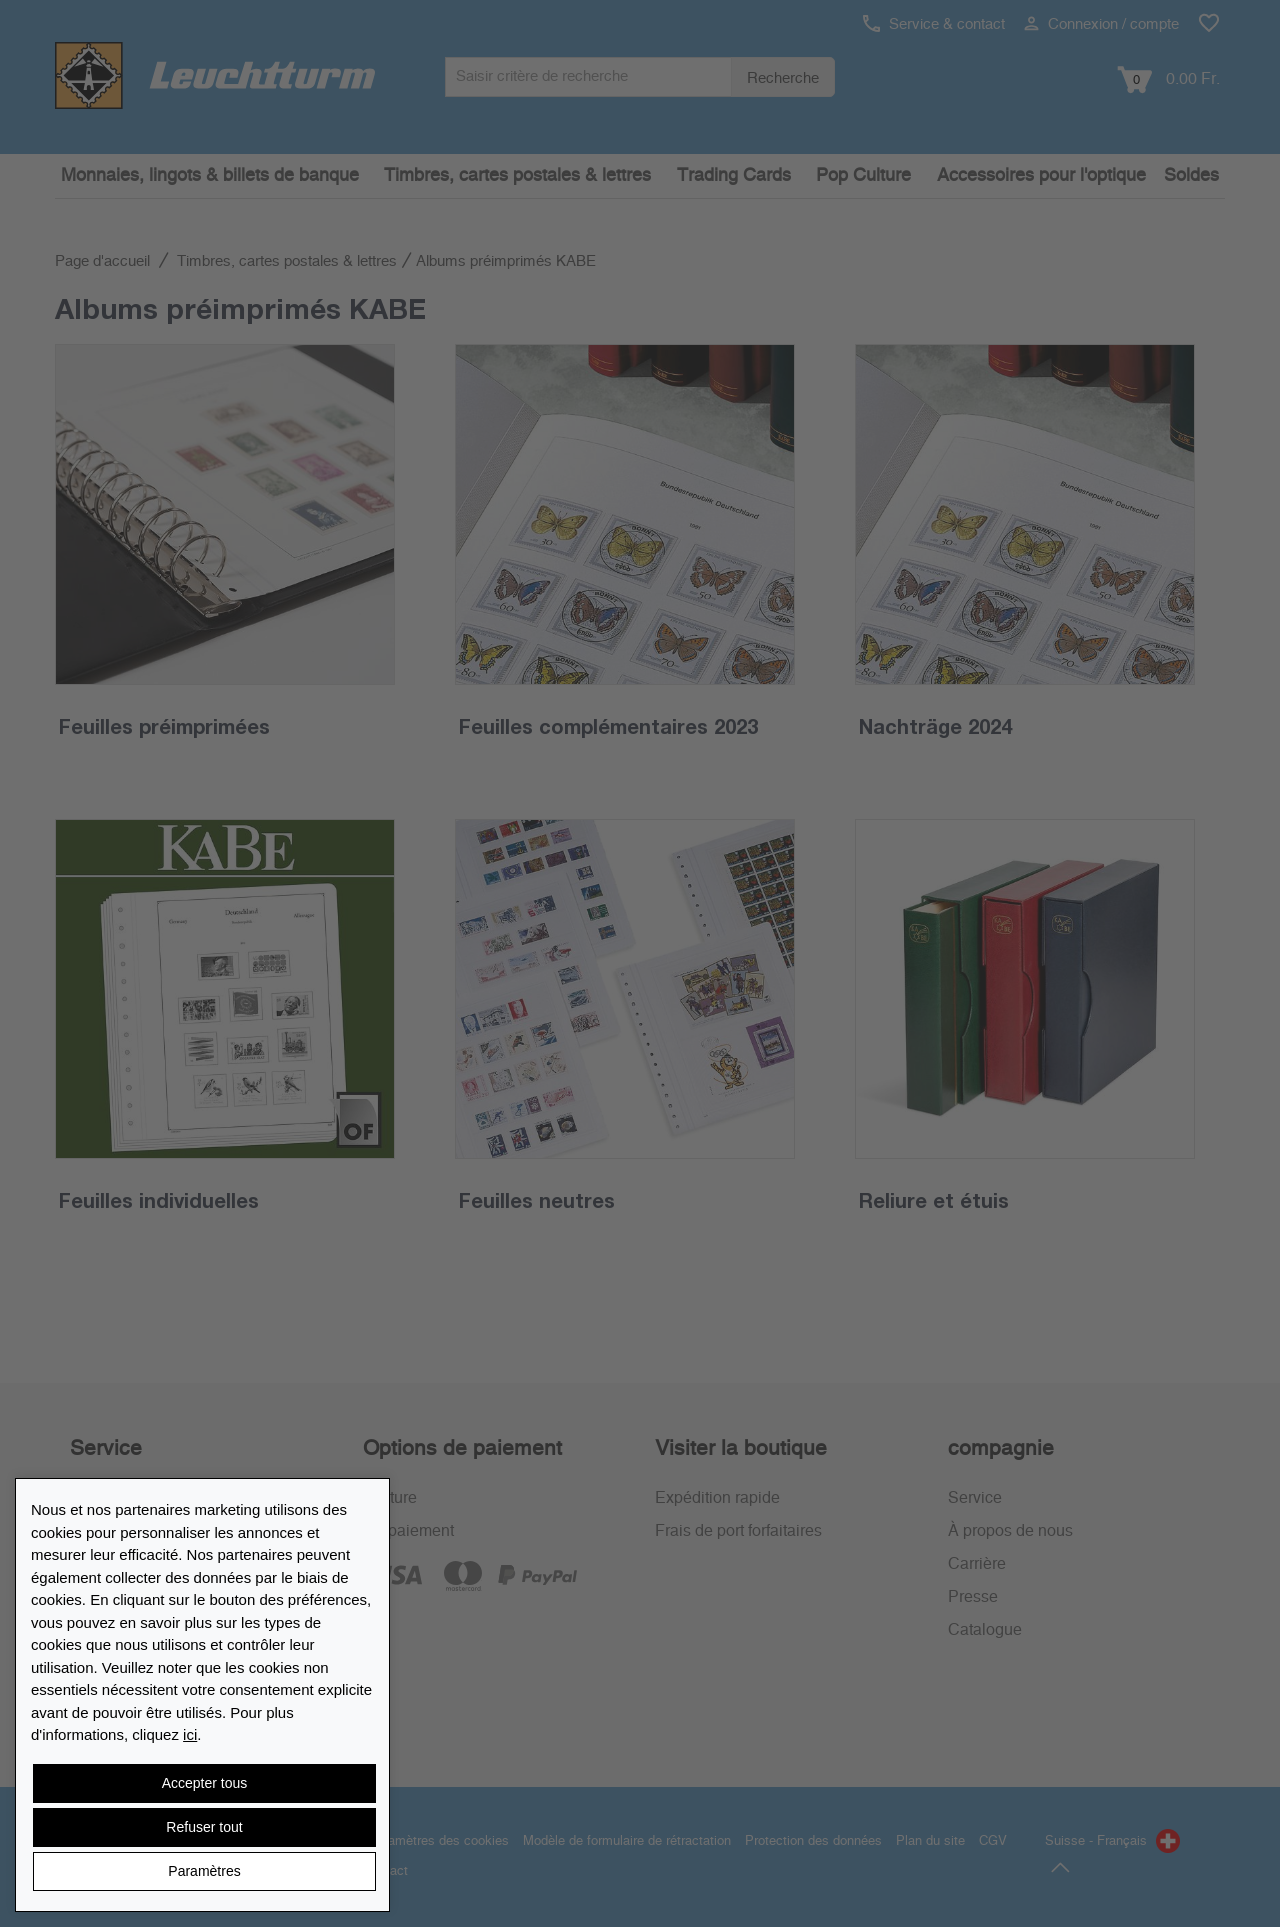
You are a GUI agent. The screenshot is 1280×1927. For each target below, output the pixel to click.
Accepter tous (205, 1783)
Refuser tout (204, 1827)
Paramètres (204, 1871)
